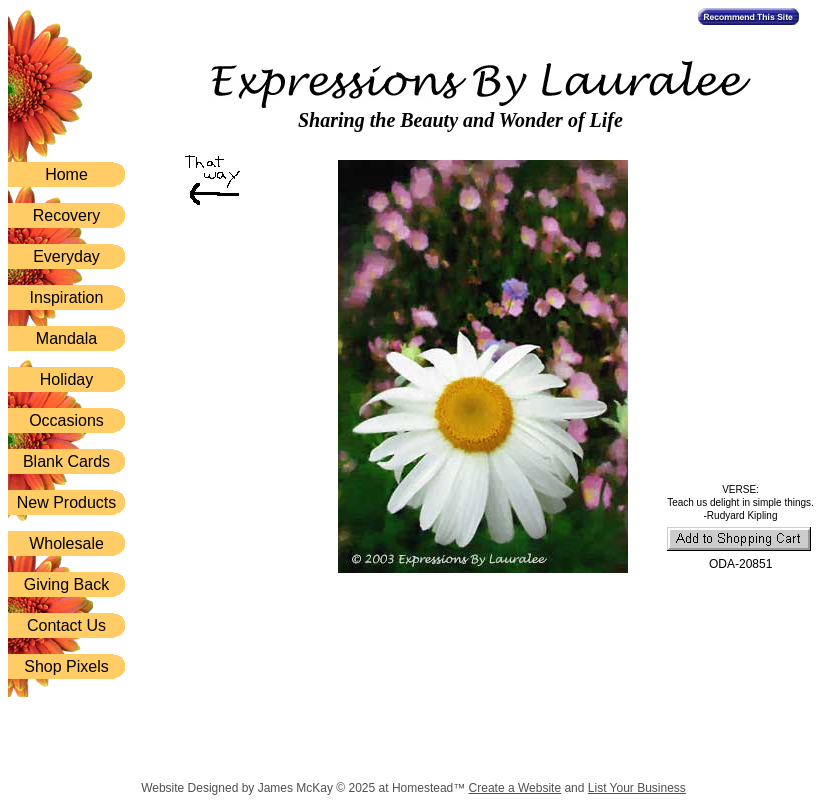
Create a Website (515, 788)
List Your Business (637, 788)
